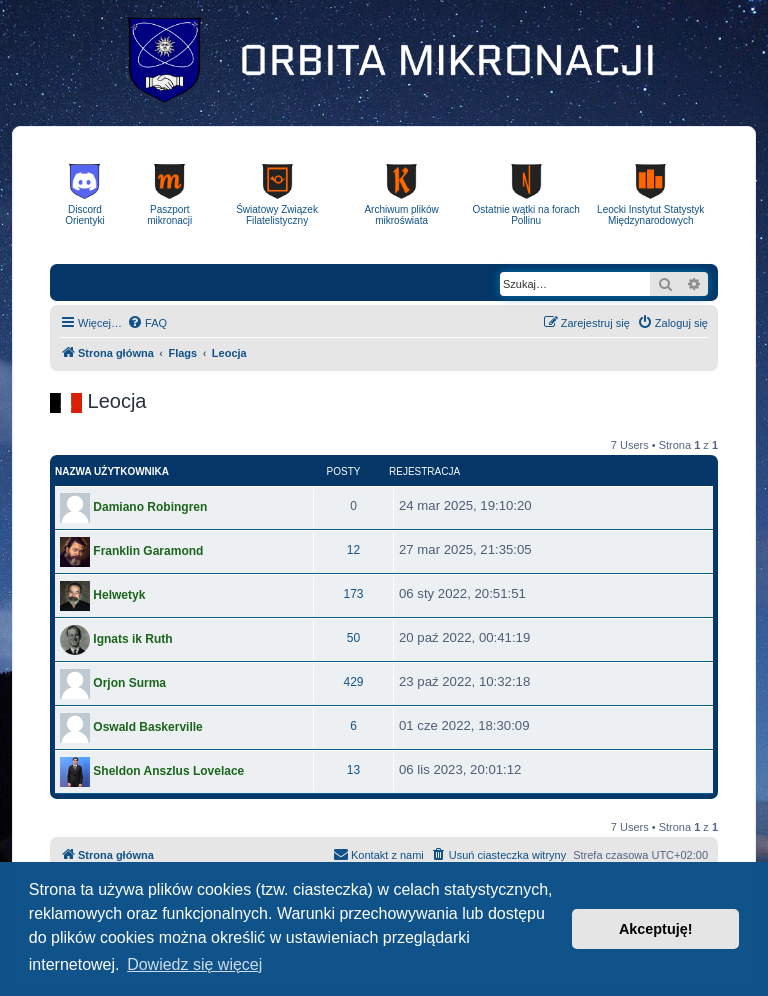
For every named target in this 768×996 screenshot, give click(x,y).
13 (353, 770)
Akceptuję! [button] (656, 929)
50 (353, 638)
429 (353, 682)
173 (353, 594)
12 (353, 550)
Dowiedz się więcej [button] (194, 964)
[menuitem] (147, 323)
